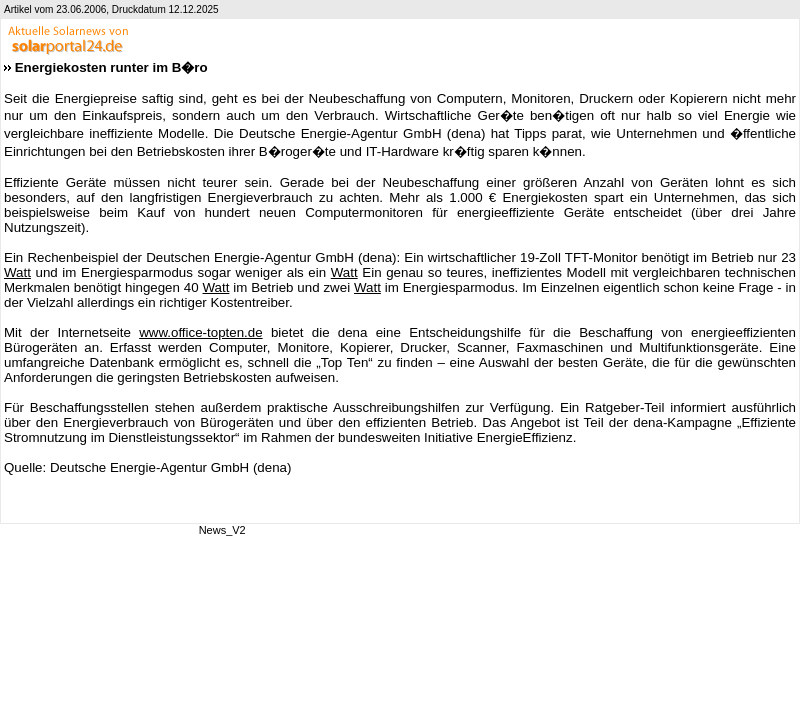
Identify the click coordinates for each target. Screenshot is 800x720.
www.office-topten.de (200, 332)
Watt (17, 272)
